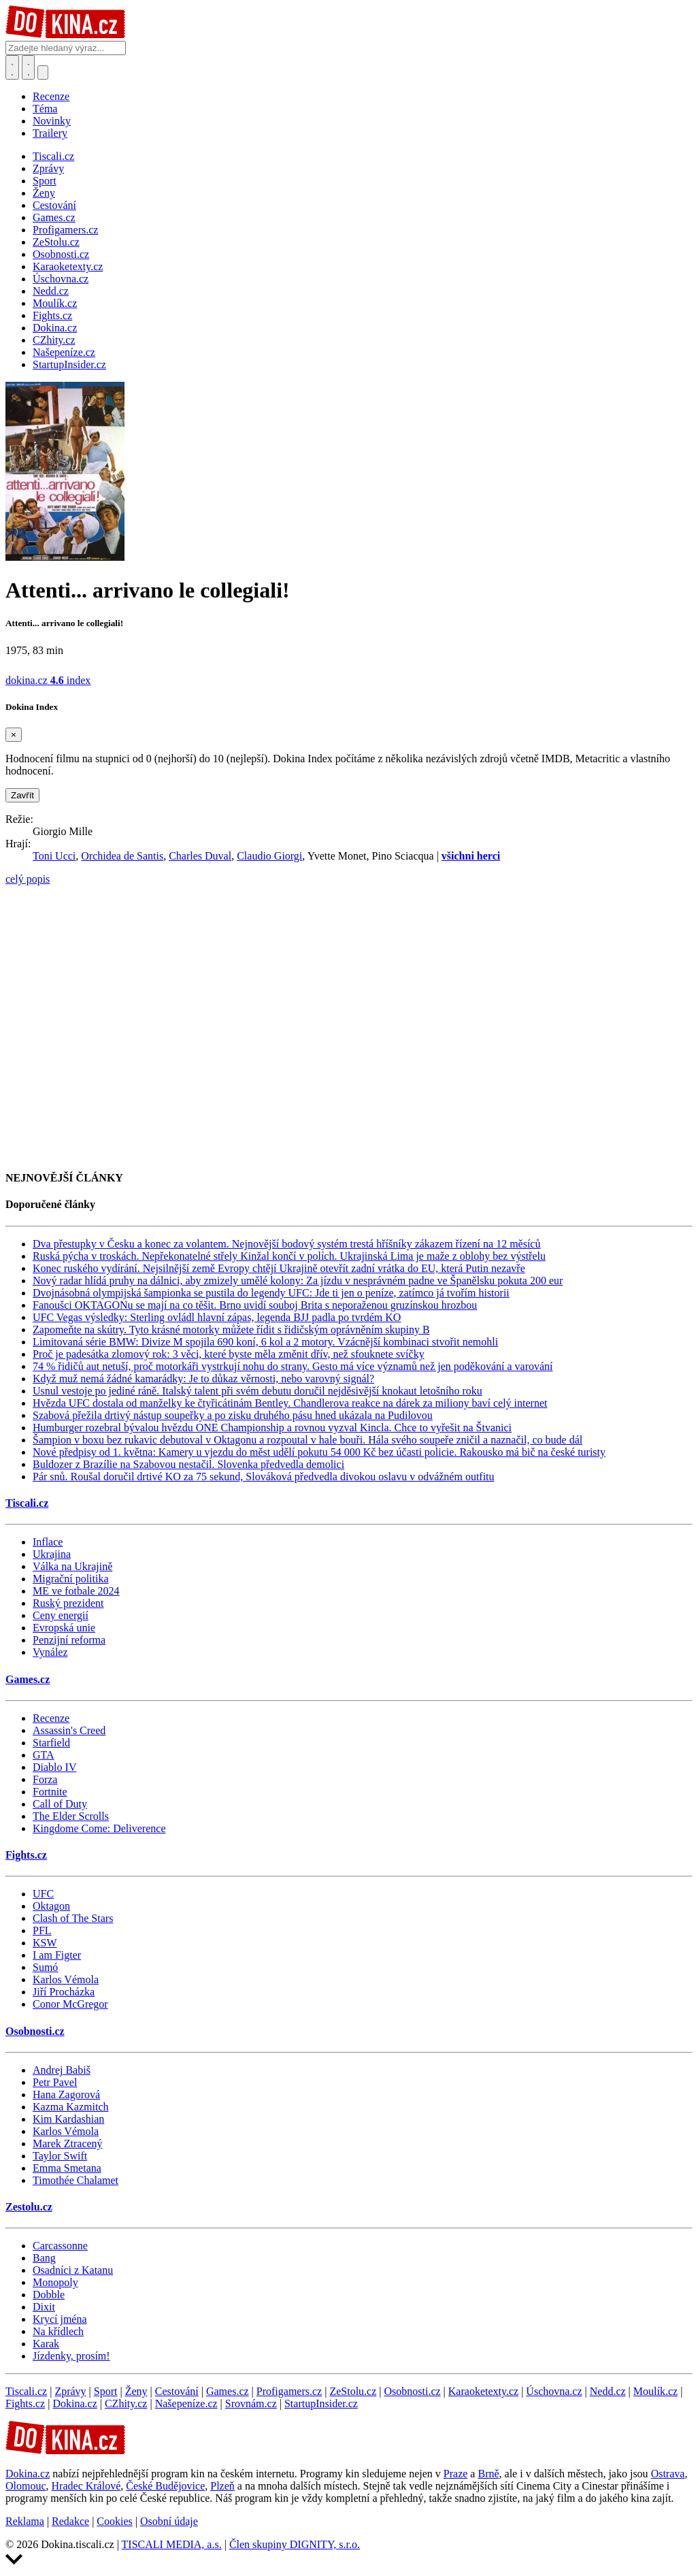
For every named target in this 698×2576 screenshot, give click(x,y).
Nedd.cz (608, 2391)
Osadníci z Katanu (73, 2270)
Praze (456, 2473)
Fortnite (50, 1791)
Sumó (45, 1967)
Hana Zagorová (66, 2094)
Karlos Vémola (66, 1979)
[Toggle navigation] (28, 67)
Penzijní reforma (69, 1640)
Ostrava (668, 2473)
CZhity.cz (126, 2403)
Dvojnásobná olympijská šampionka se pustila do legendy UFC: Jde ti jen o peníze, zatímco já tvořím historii (271, 1293)
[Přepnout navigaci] (42, 72)
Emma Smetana (67, 2168)
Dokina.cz (74, 2403)
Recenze (51, 96)
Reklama (24, 2521)
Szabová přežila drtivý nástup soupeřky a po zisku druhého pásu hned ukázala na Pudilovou (233, 1415)
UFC (43, 1894)
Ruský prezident (68, 1603)
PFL (42, 1930)
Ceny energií (60, 1615)
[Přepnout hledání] (12, 67)
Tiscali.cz (26, 1503)
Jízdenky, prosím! (71, 2356)
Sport (106, 2391)
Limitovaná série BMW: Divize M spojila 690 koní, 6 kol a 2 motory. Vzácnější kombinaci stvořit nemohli (265, 1342)
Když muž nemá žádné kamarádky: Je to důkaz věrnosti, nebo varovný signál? (203, 1378)
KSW (45, 1943)
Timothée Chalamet (75, 2180)
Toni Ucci (54, 856)
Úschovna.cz (554, 2391)
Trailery (50, 133)
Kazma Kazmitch (71, 2107)
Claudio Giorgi (269, 856)
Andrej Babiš (61, 2070)
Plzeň (222, 2486)
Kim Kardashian (68, 2119)
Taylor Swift (60, 2156)
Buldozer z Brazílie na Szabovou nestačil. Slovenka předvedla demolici (188, 1464)
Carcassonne (60, 2245)
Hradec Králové (86, 2486)
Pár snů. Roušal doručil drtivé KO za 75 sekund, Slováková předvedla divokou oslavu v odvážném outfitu (264, 1476)
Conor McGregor (70, 2004)
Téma (45, 108)
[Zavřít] (13, 735)
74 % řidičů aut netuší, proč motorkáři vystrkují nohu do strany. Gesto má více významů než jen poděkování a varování (293, 1366)
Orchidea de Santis (122, 856)
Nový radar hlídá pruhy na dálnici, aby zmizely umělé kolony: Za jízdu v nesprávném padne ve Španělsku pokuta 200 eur (298, 1280)
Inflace (48, 1542)
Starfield (51, 1742)
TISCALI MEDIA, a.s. (172, 2544)
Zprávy (70, 2391)
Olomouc (25, 2486)
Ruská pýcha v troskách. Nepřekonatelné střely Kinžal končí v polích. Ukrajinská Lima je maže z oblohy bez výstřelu (289, 1256)
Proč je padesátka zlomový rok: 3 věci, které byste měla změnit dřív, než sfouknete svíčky (229, 1354)
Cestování (177, 2391)
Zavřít (22, 795)
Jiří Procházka (64, 1992)
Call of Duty (60, 1804)
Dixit (44, 2307)
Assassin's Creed (69, 1730)
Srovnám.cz (251, 2403)
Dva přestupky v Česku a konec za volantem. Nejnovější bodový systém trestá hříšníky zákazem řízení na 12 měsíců (286, 1244)
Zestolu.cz (28, 2207)
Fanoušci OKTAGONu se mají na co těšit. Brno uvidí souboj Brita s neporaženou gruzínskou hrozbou (255, 1305)
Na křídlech (58, 2331)
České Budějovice (165, 2486)
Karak (46, 2343)
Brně (488, 2473)
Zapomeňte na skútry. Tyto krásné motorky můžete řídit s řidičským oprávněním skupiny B (231, 1329)
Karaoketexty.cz (483, 2391)
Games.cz (27, 1679)
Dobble (49, 2294)
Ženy (136, 2391)
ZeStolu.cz (352, 2391)
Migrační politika (71, 1578)
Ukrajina (52, 1554)
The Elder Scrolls (71, 1816)
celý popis (27, 879)
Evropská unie (64, 1627)
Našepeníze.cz (186, 2403)
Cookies (114, 2521)
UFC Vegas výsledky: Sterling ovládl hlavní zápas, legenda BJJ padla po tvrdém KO (217, 1317)
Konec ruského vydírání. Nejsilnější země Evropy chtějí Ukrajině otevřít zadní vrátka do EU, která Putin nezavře (279, 1268)
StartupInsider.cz (321, 2403)
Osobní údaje (169, 2521)
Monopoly (55, 2282)
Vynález (50, 1652)
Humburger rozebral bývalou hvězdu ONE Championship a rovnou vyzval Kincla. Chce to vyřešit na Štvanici (272, 1427)
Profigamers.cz (289, 2391)
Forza (45, 1779)
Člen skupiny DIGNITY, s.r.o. (294, 2544)
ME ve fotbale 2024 (76, 1591)
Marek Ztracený (68, 2143)
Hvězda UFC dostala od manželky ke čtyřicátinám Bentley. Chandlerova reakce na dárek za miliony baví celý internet (290, 1403)
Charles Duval (200, 856)
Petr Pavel (55, 2082)
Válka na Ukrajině (72, 1566)
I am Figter (57, 1955)
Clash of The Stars (73, 1918)
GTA (43, 1755)
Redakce (70, 2521)
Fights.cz (26, 1855)
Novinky (52, 121)
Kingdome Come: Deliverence (99, 1828)
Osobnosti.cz (35, 2031)
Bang (44, 2258)
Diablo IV (54, 1767)
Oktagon (51, 1906)
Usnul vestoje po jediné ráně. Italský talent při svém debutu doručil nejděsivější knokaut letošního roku (257, 1391)
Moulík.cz (655, 2391)
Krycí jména (60, 2319)
